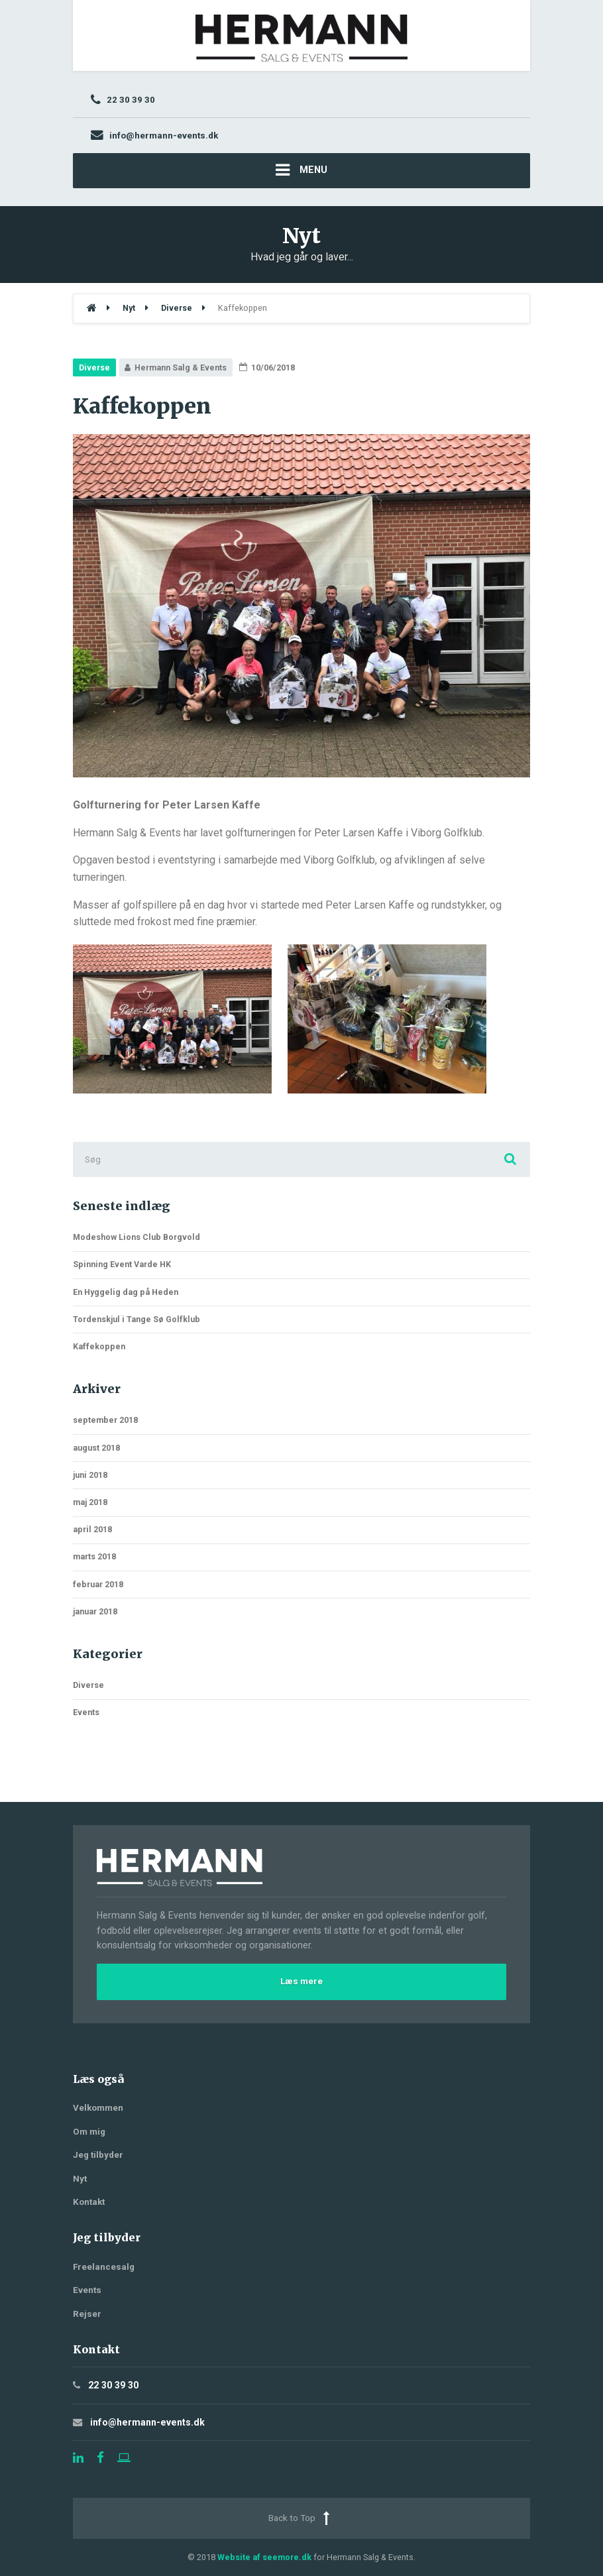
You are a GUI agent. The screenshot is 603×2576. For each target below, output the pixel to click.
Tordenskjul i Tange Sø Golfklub (136, 1319)
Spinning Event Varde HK (122, 1264)
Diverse (94, 367)
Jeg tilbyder (98, 2155)
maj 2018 (90, 1502)
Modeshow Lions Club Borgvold (136, 1237)
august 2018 (96, 1448)
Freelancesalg (104, 2267)
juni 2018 (90, 1475)
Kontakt (89, 2202)
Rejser (87, 2314)
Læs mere (301, 1981)
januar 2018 (95, 1611)
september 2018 (105, 1420)
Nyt (80, 2179)
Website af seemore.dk (264, 2557)
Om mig (89, 2132)
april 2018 (92, 1529)
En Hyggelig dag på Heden (125, 1292)
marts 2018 (94, 1556)
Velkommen (98, 2108)
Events (86, 1712)
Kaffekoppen (99, 1346)
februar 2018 (98, 1584)
